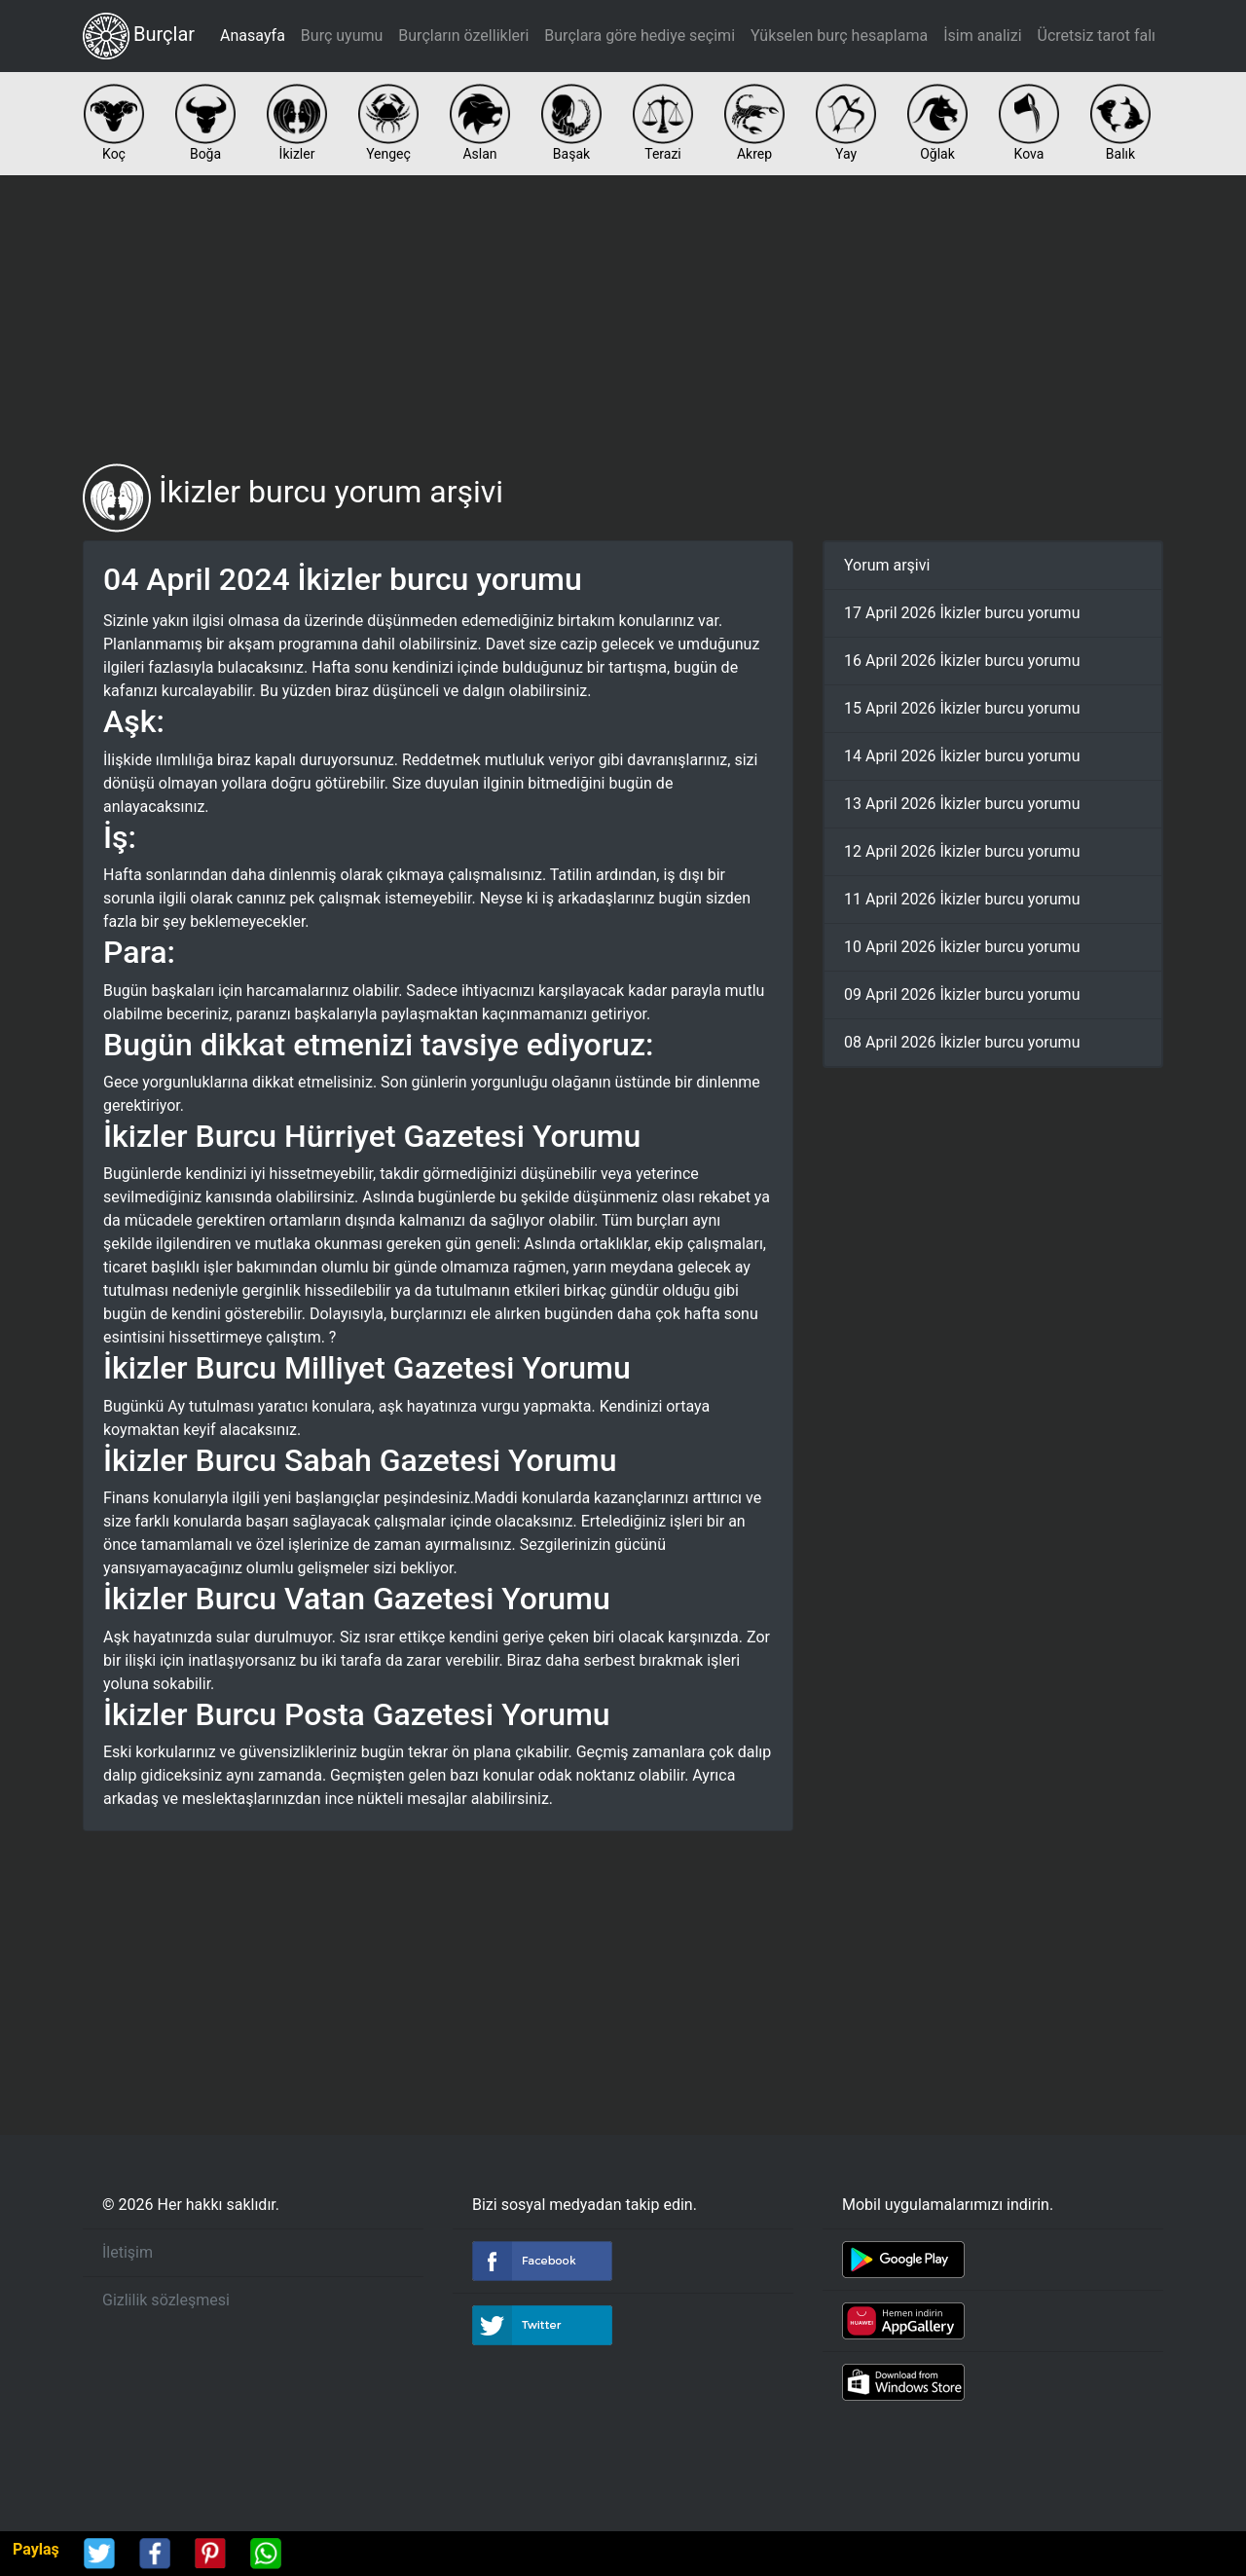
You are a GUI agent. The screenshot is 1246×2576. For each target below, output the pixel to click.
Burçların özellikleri (463, 35)
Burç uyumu (342, 35)
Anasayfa (252, 35)
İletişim (127, 2252)
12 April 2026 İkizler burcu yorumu (962, 851)
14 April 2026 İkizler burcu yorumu (962, 756)
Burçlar (139, 36)
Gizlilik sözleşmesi (166, 2300)
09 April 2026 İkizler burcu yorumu (962, 994)
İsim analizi (982, 35)
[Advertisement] (623, 319)
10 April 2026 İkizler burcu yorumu (962, 947)
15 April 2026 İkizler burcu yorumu (962, 708)
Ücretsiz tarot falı (1096, 35)
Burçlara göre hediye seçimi (639, 35)
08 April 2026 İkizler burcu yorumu (962, 1042)
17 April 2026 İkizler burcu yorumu (962, 613)
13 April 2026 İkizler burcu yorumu (962, 803)
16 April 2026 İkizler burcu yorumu (962, 660)
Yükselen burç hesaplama (839, 35)
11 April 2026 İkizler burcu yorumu (962, 899)
